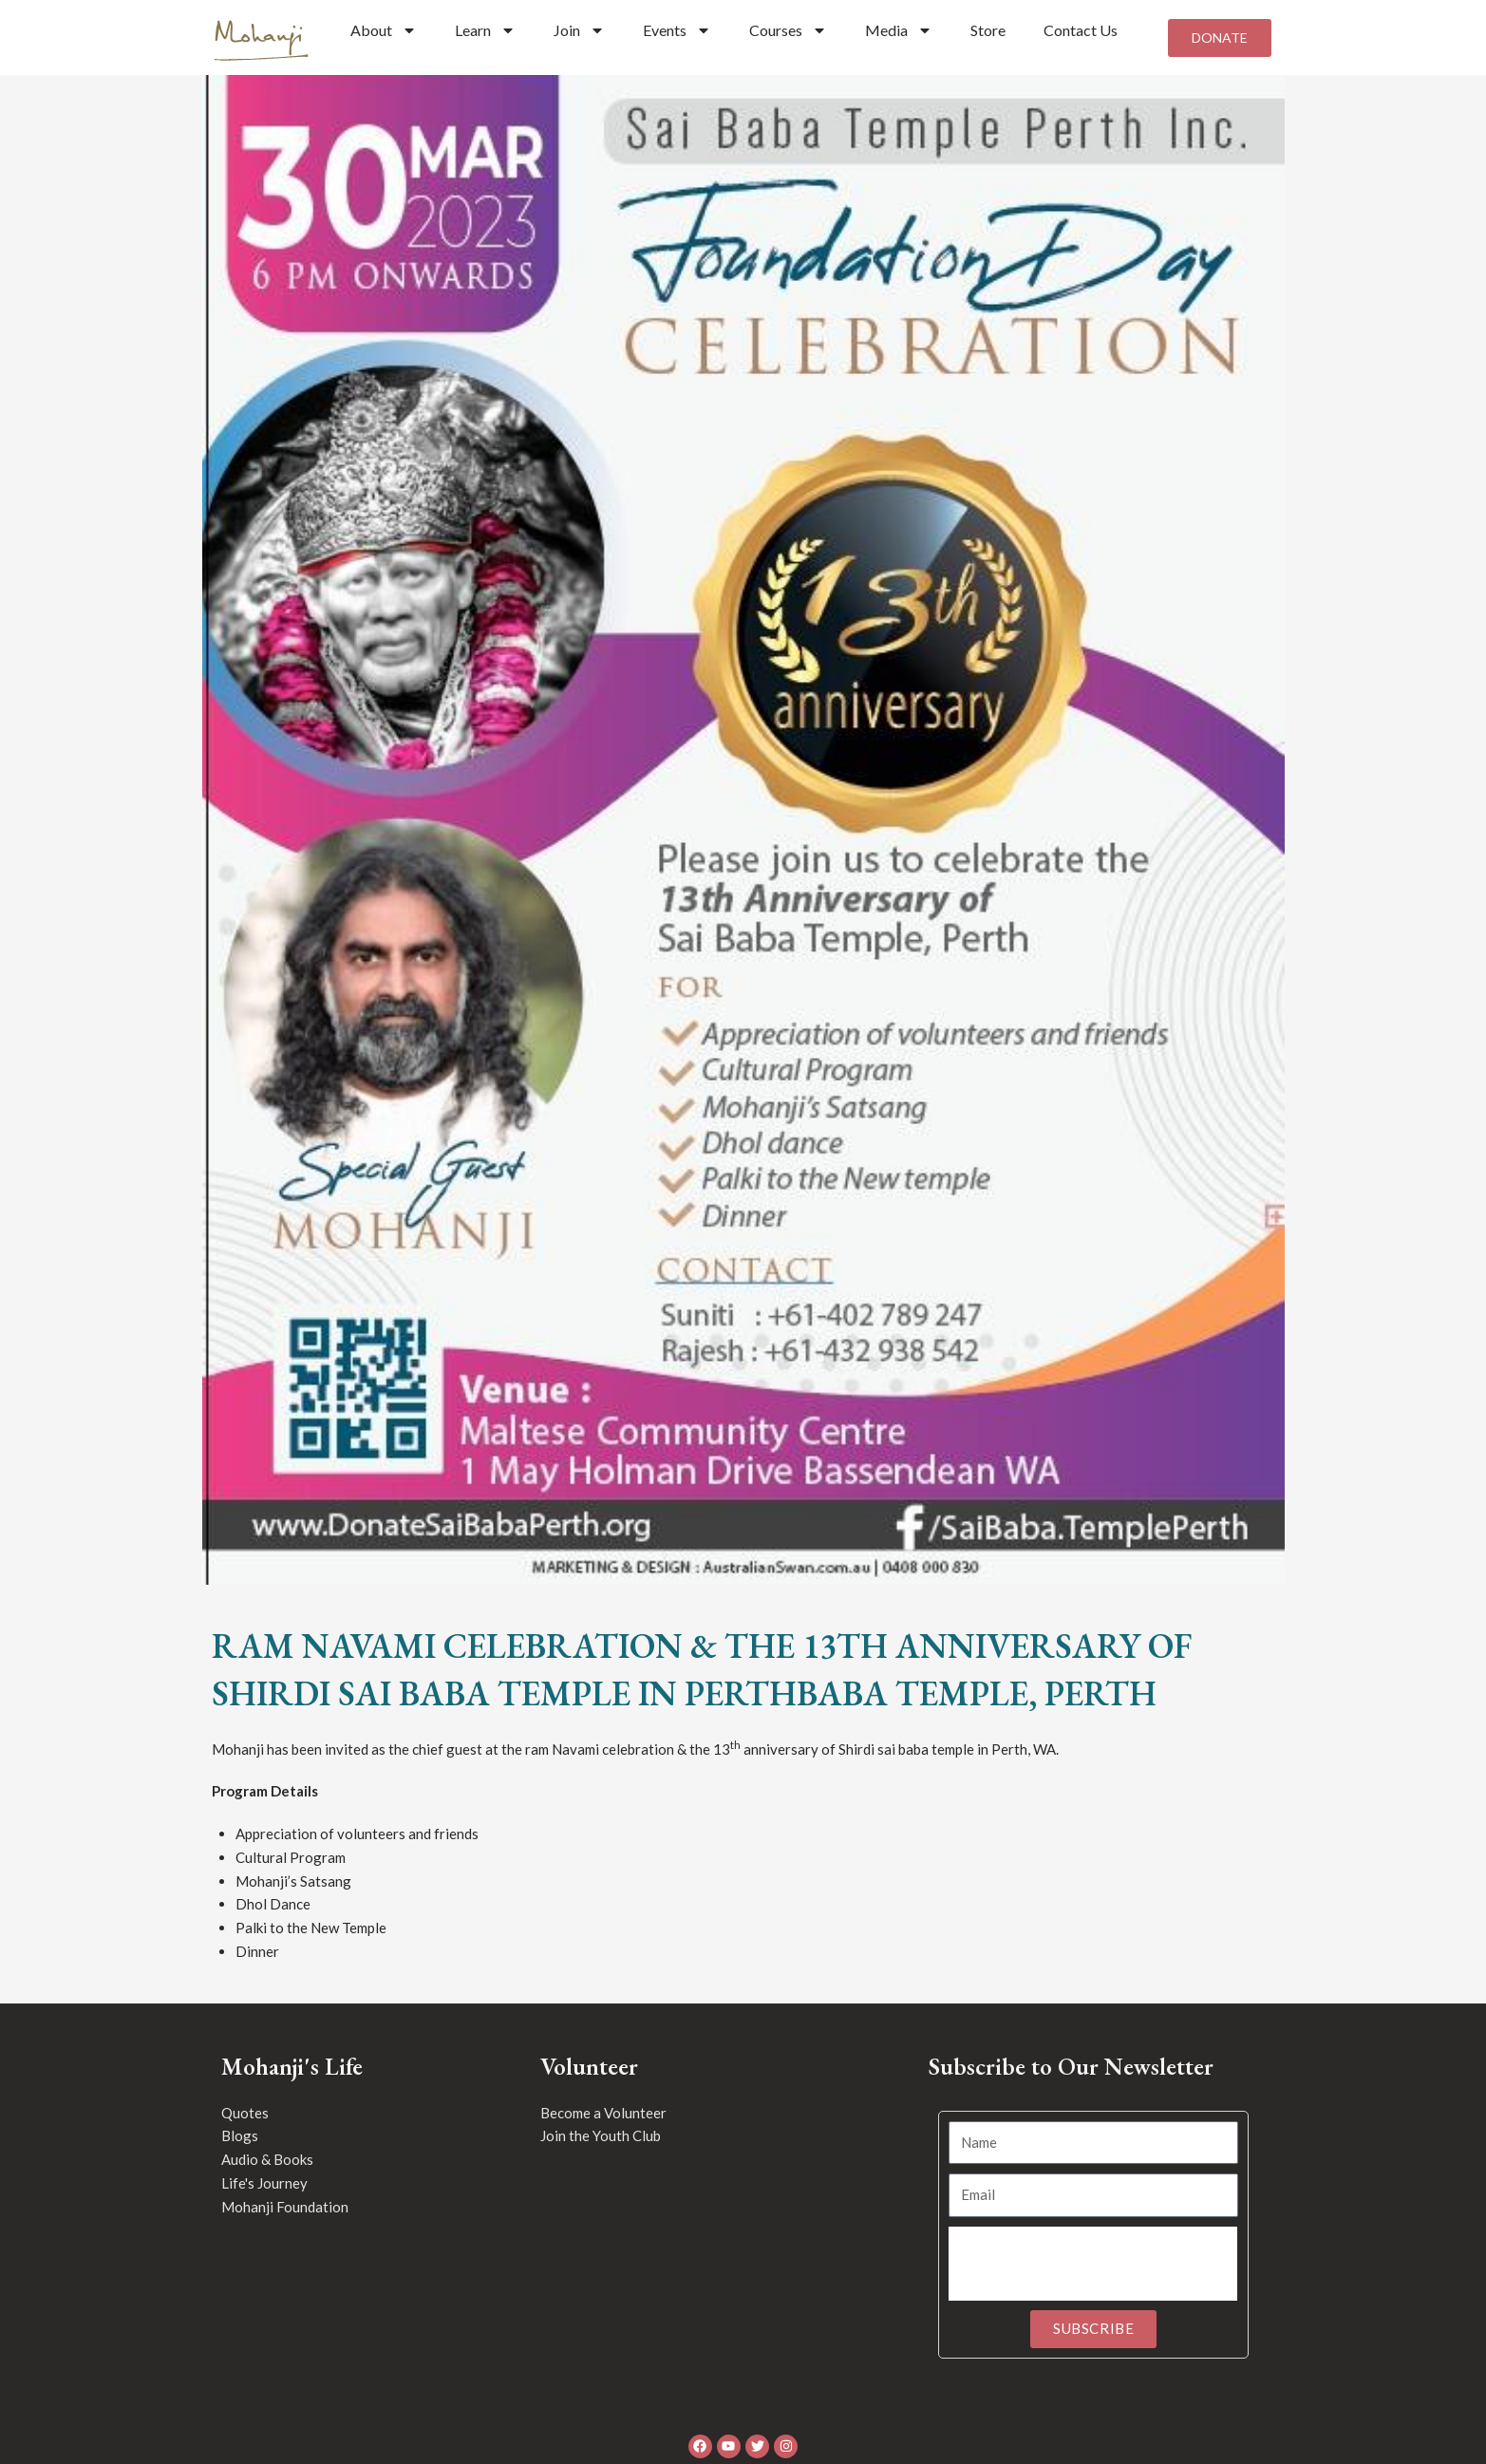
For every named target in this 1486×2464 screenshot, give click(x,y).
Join (579, 30)
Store (988, 30)
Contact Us (1081, 30)
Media (898, 30)
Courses (788, 30)
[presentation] (1093, 2271)
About (383, 30)
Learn (485, 30)
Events (677, 30)
